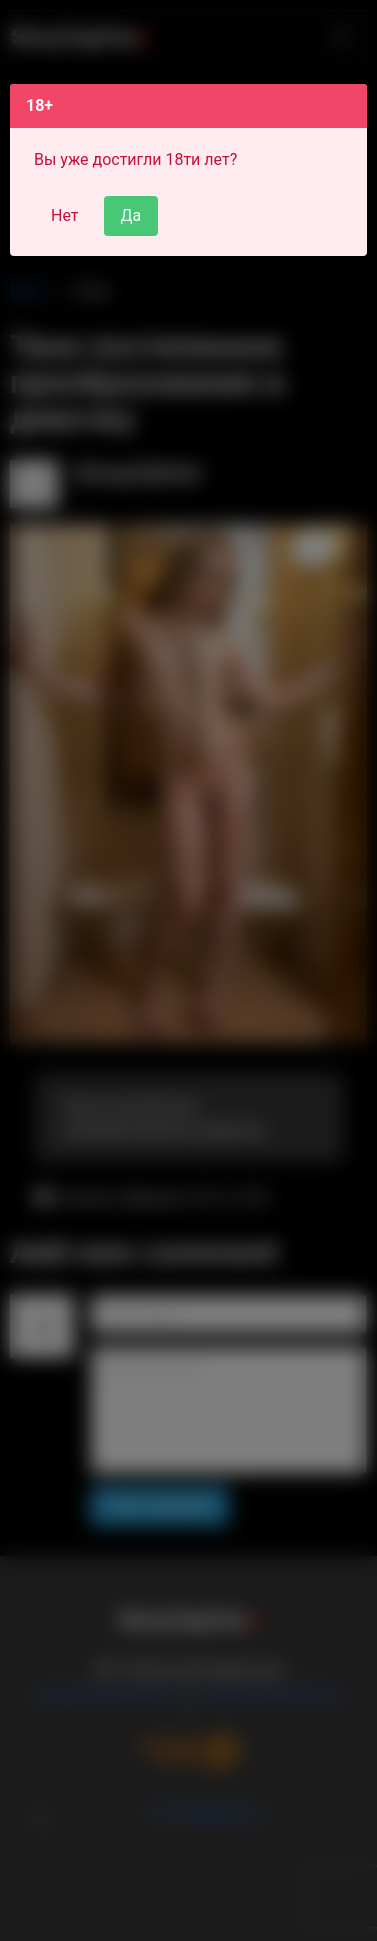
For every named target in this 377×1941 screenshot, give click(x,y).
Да (131, 215)
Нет (65, 215)
